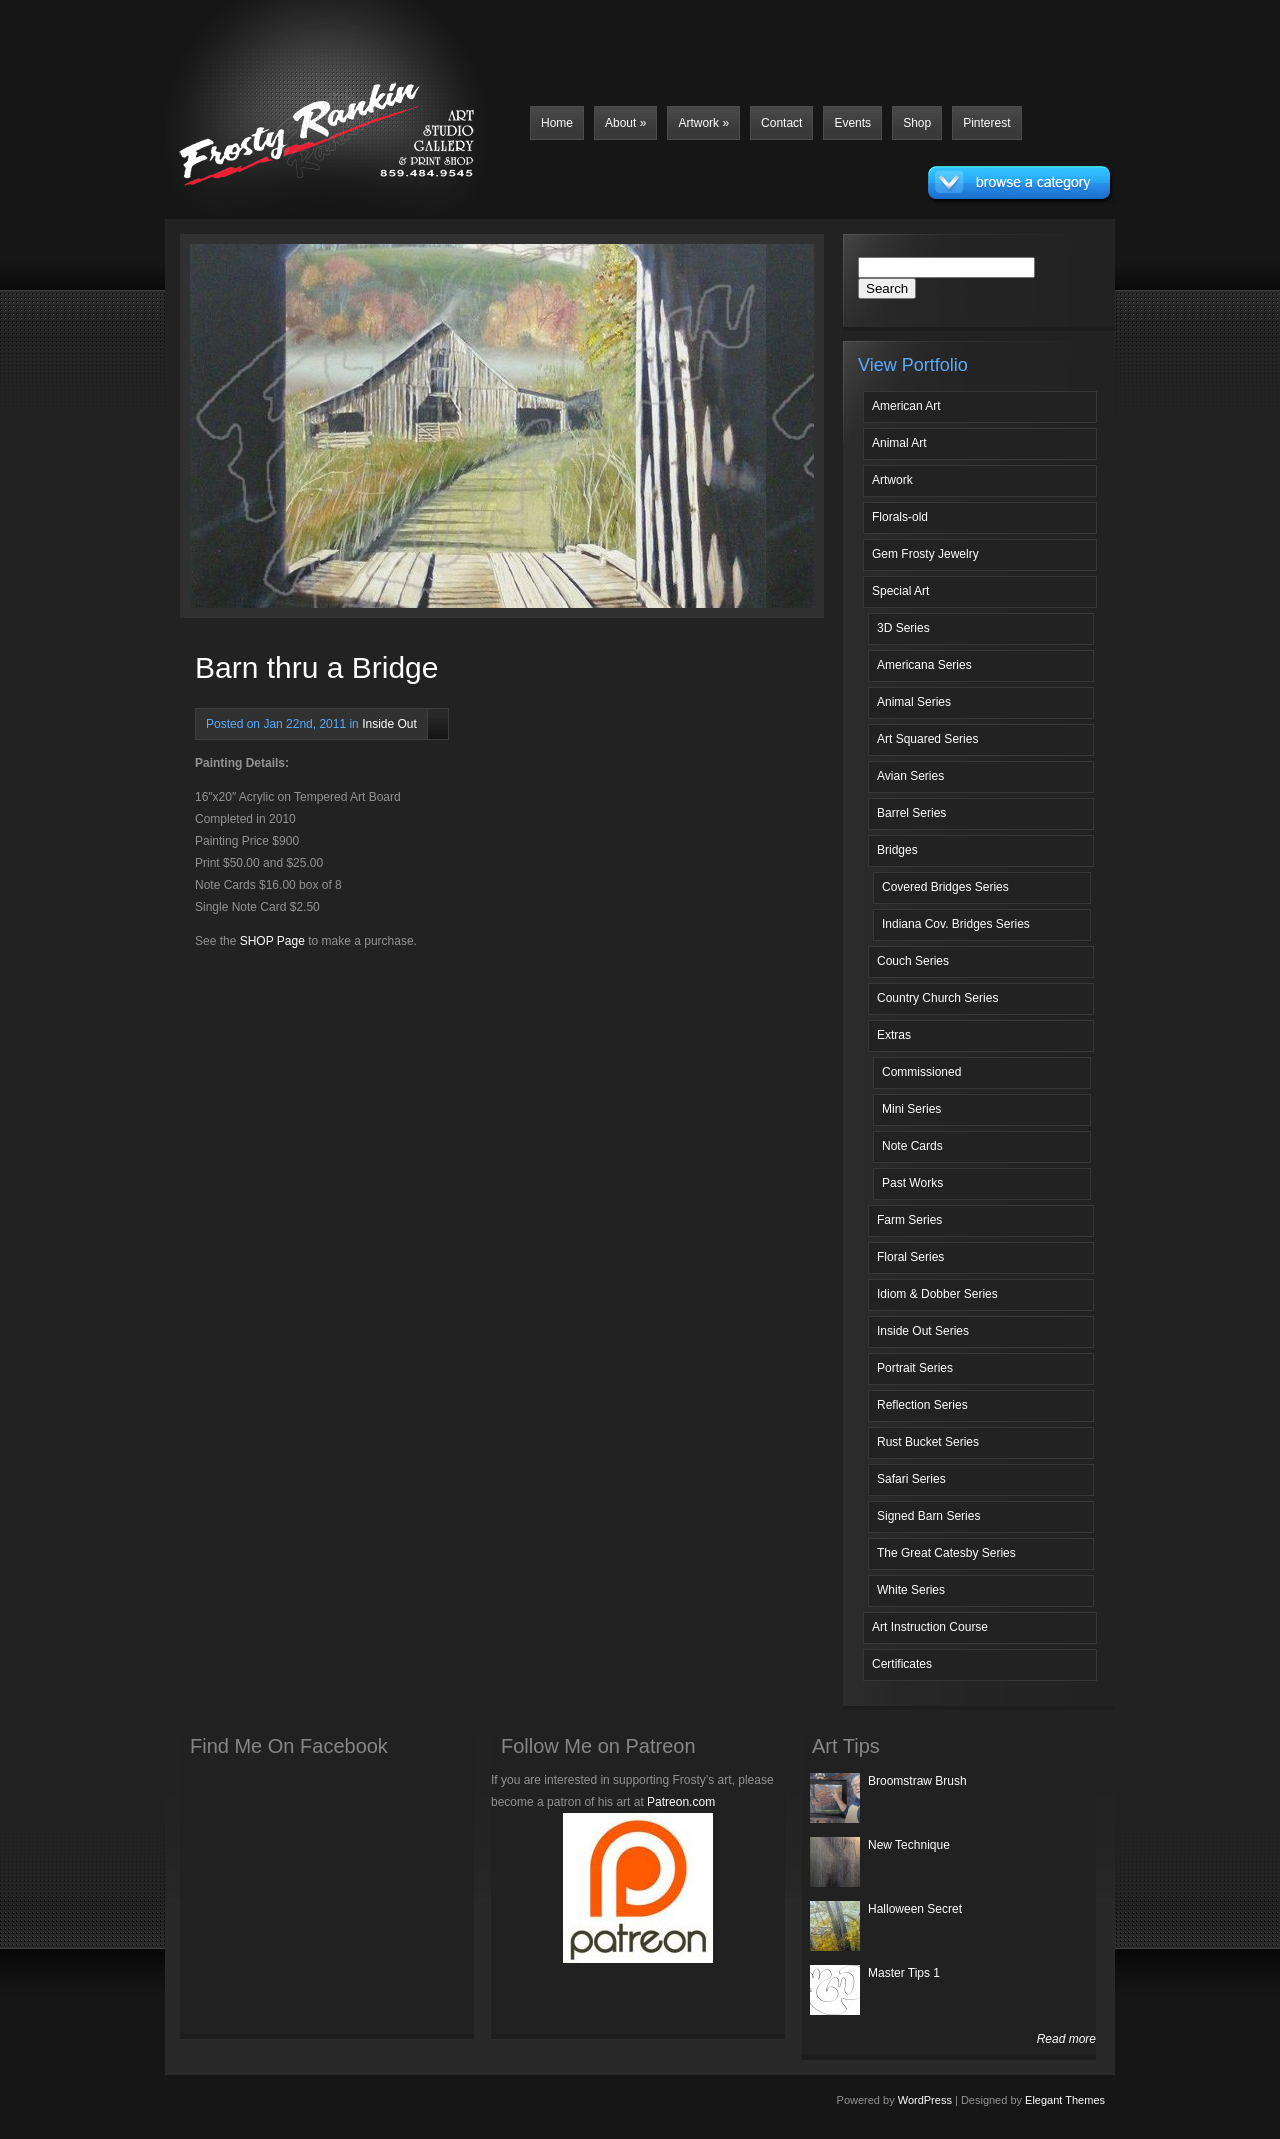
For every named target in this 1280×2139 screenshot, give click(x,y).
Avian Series (910, 776)
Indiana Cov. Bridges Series (956, 924)
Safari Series (911, 1479)
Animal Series (914, 702)
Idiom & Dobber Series (937, 1294)
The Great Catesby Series (946, 1553)
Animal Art (899, 443)
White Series (911, 1590)
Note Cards (912, 1146)
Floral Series (910, 1257)
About (625, 123)
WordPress (925, 2100)
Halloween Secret (915, 1909)
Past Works (912, 1183)
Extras (894, 1035)
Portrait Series (915, 1368)
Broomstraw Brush (917, 1781)
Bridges (897, 850)
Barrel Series (911, 813)
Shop (917, 123)
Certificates (902, 1664)
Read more (1066, 2039)
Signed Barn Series (928, 1516)
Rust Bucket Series (928, 1442)
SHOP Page (272, 941)
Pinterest (986, 123)
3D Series (903, 628)
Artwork (703, 123)
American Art (906, 406)
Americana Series (924, 665)
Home (557, 123)
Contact (781, 123)
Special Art (900, 591)
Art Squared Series (927, 739)
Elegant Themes (1065, 2100)
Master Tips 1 (904, 1973)
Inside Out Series (923, 1331)
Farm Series (909, 1220)
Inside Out (389, 724)
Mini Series (911, 1109)
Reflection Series (922, 1405)
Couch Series (913, 961)
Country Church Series (937, 998)
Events (852, 123)
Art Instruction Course (930, 1627)
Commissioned (921, 1072)
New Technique (909, 1845)
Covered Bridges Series (945, 887)
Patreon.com (681, 1802)
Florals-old (900, 517)
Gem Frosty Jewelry (925, 554)
